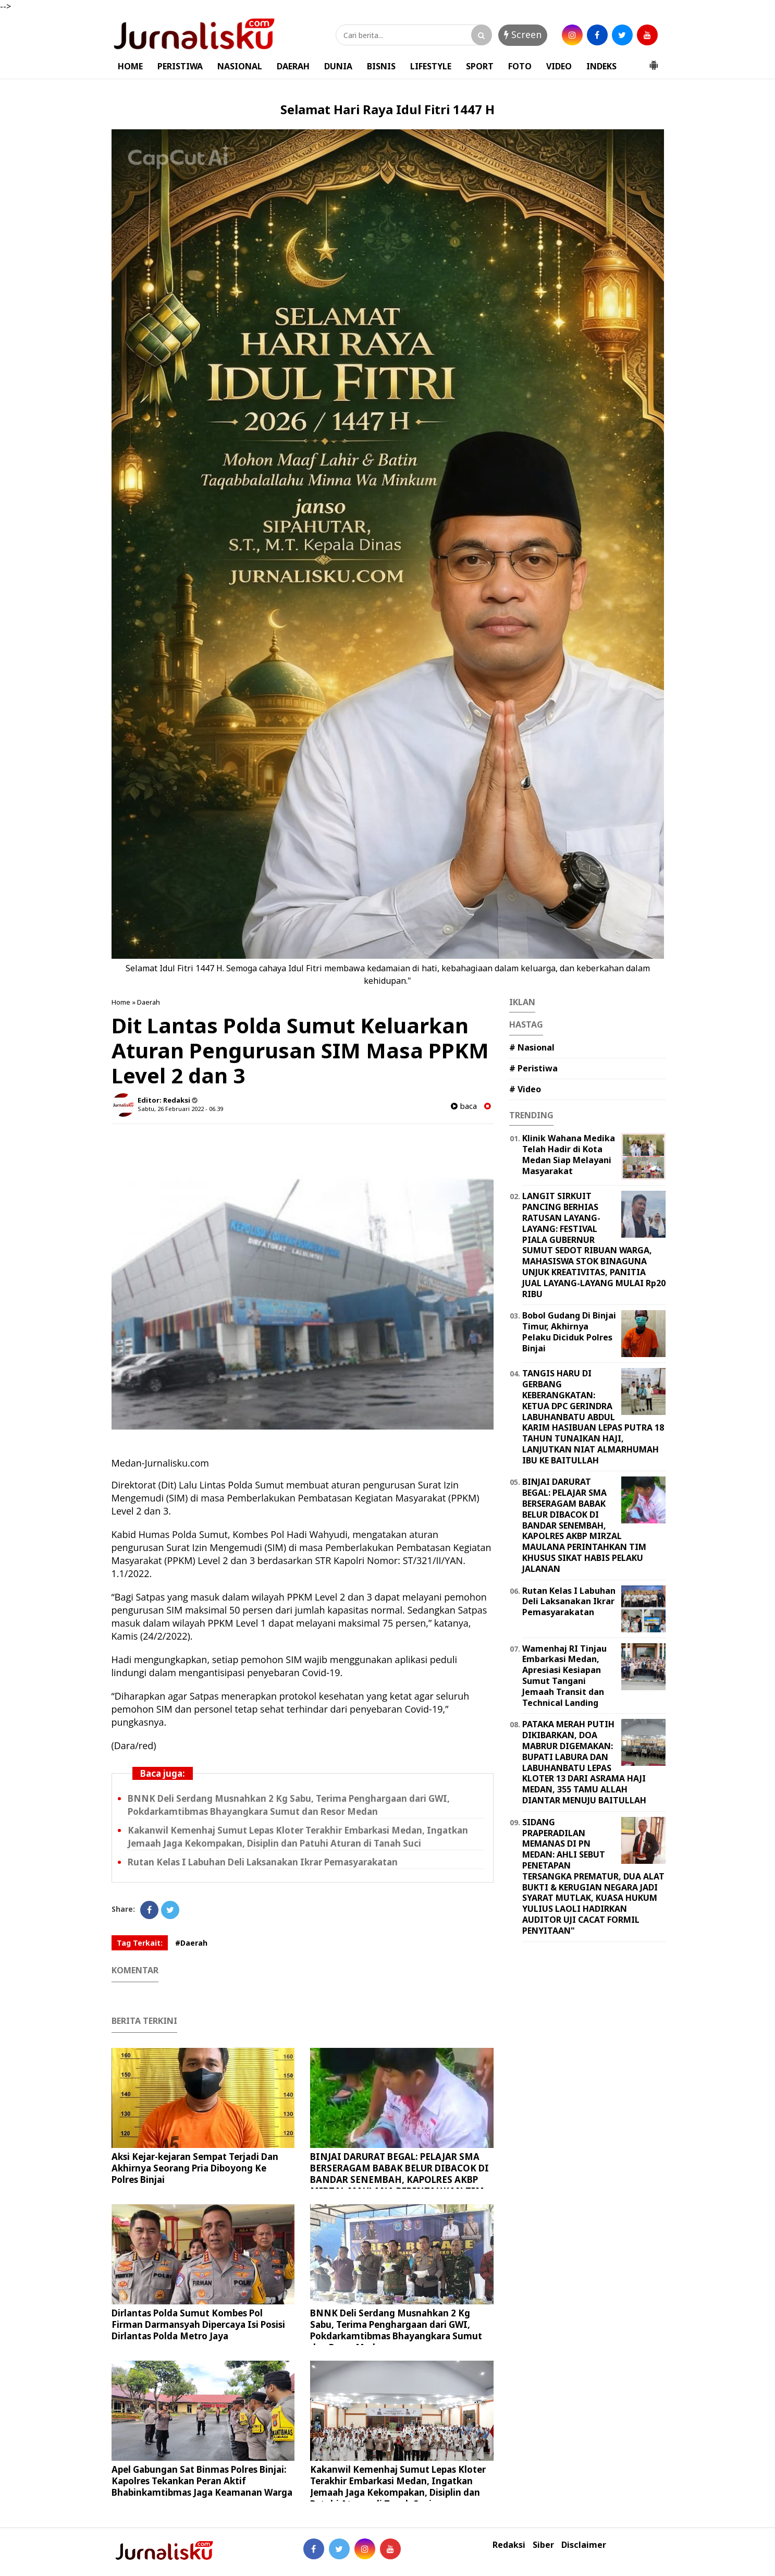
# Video (525, 1089)
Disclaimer (583, 2545)
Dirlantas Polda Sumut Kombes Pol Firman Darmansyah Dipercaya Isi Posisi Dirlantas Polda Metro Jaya (198, 2324)
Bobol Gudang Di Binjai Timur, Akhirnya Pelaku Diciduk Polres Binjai (569, 1331)
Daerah (148, 1002)
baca (464, 1106)
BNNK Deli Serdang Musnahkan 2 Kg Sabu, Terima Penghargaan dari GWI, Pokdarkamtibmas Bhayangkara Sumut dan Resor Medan (396, 2330)
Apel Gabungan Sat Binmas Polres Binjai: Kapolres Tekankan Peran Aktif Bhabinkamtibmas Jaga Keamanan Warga (202, 2480)
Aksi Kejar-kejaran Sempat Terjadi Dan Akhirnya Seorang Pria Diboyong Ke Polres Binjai (195, 2168)
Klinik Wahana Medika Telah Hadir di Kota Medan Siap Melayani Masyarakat (568, 1154)
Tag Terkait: (140, 1943)
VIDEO (559, 66)
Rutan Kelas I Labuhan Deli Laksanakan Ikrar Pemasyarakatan (263, 1862)
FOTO (520, 66)
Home (121, 1002)
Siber (543, 2545)
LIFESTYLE (430, 66)
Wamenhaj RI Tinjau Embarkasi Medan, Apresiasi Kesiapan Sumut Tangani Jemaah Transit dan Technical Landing (564, 1675)
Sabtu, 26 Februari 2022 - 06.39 (180, 1109)
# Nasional (532, 1047)
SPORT (480, 66)
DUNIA (338, 66)
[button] (653, 61)
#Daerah (191, 1943)
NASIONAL (239, 66)
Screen (523, 34)
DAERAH (293, 66)
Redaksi (509, 2545)
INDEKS (601, 66)
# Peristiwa (533, 1068)
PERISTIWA (180, 66)
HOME (130, 66)
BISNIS (381, 66)
